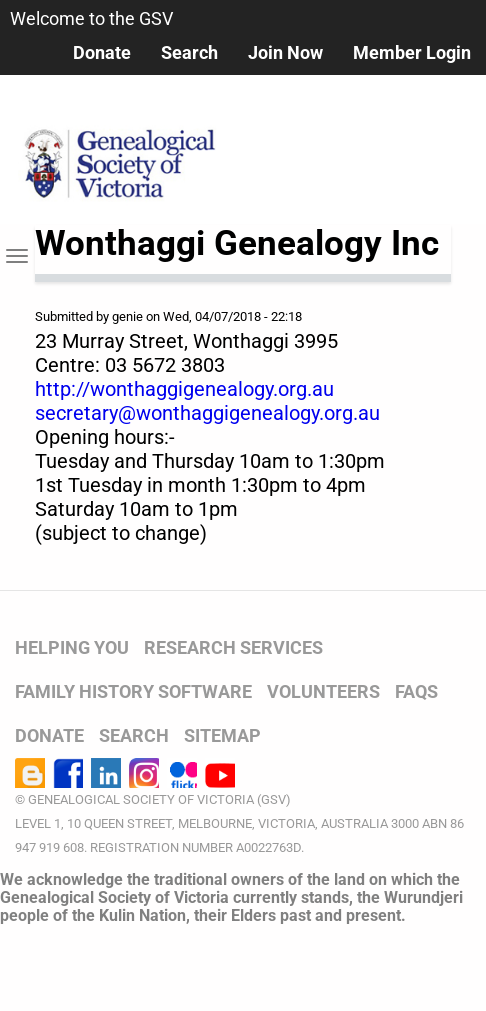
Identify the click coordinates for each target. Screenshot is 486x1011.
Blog (30, 773)
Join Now (285, 52)
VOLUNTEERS (323, 691)
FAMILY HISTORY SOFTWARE (133, 691)
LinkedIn (106, 773)
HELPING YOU (72, 647)
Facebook (68, 773)
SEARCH (134, 735)
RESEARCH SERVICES (233, 647)
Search (189, 52)
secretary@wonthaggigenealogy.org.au (207, 413)
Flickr (182, 773)
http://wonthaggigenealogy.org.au (184, 389)
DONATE (49, 735)
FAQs (416, 691)
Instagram (144, 773)
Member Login (412, 52)
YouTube (220, 773)
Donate (102, 52)
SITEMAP (222, 735)
